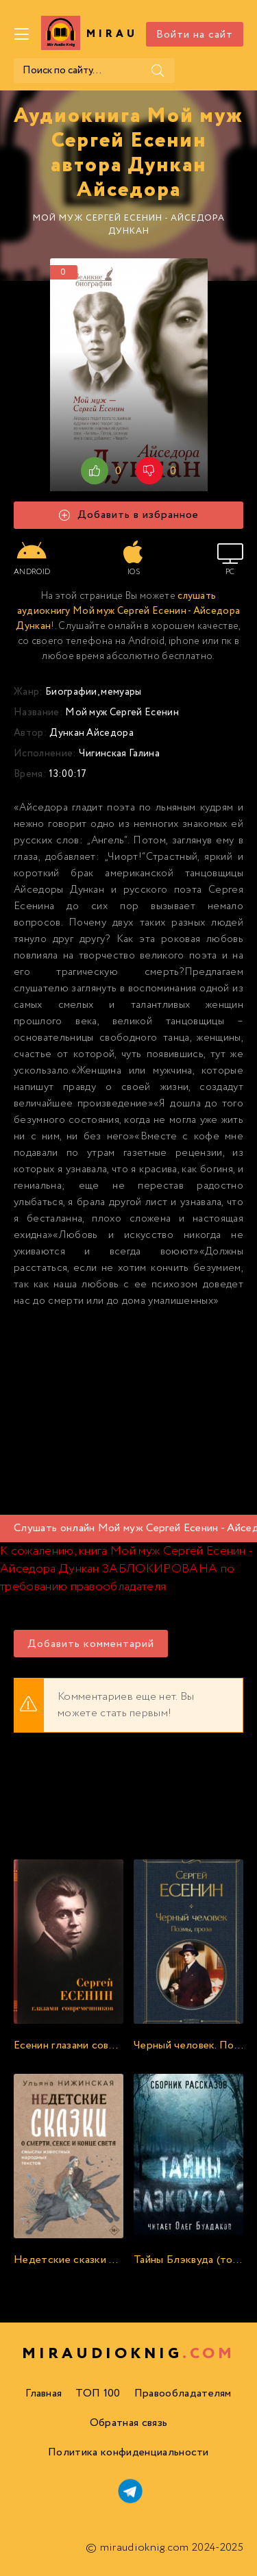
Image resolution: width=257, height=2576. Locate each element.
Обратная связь (128, 2423)
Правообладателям (183, 2393)
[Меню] (22, 34)
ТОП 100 (97, 2393)
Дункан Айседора (91, 733)
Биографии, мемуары (93, 691)
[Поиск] (157, 70)
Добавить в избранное (129, 515)
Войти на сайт (194, 34)
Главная (43, 2393)
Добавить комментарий (90, 1644)
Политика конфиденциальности (128, 2452)
